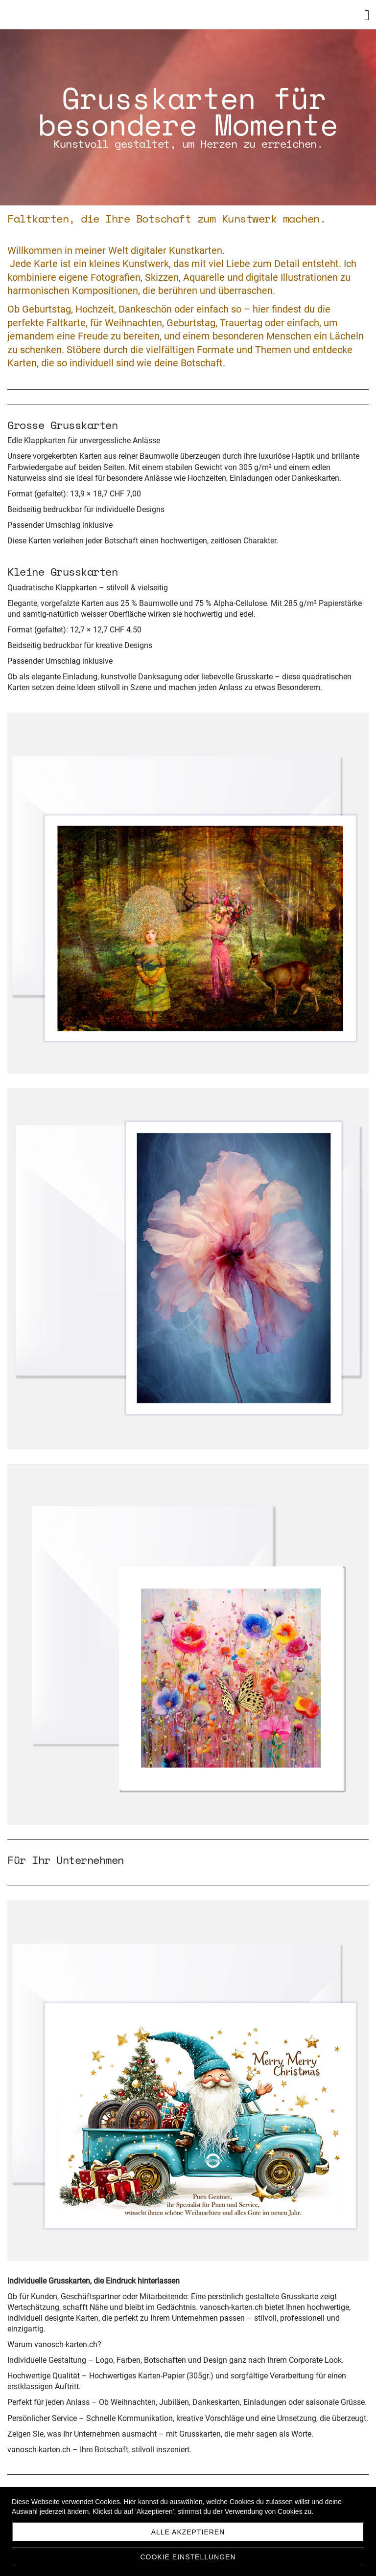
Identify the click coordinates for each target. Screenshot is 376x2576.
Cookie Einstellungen (187, 2557)
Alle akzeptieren (188, 2532)
